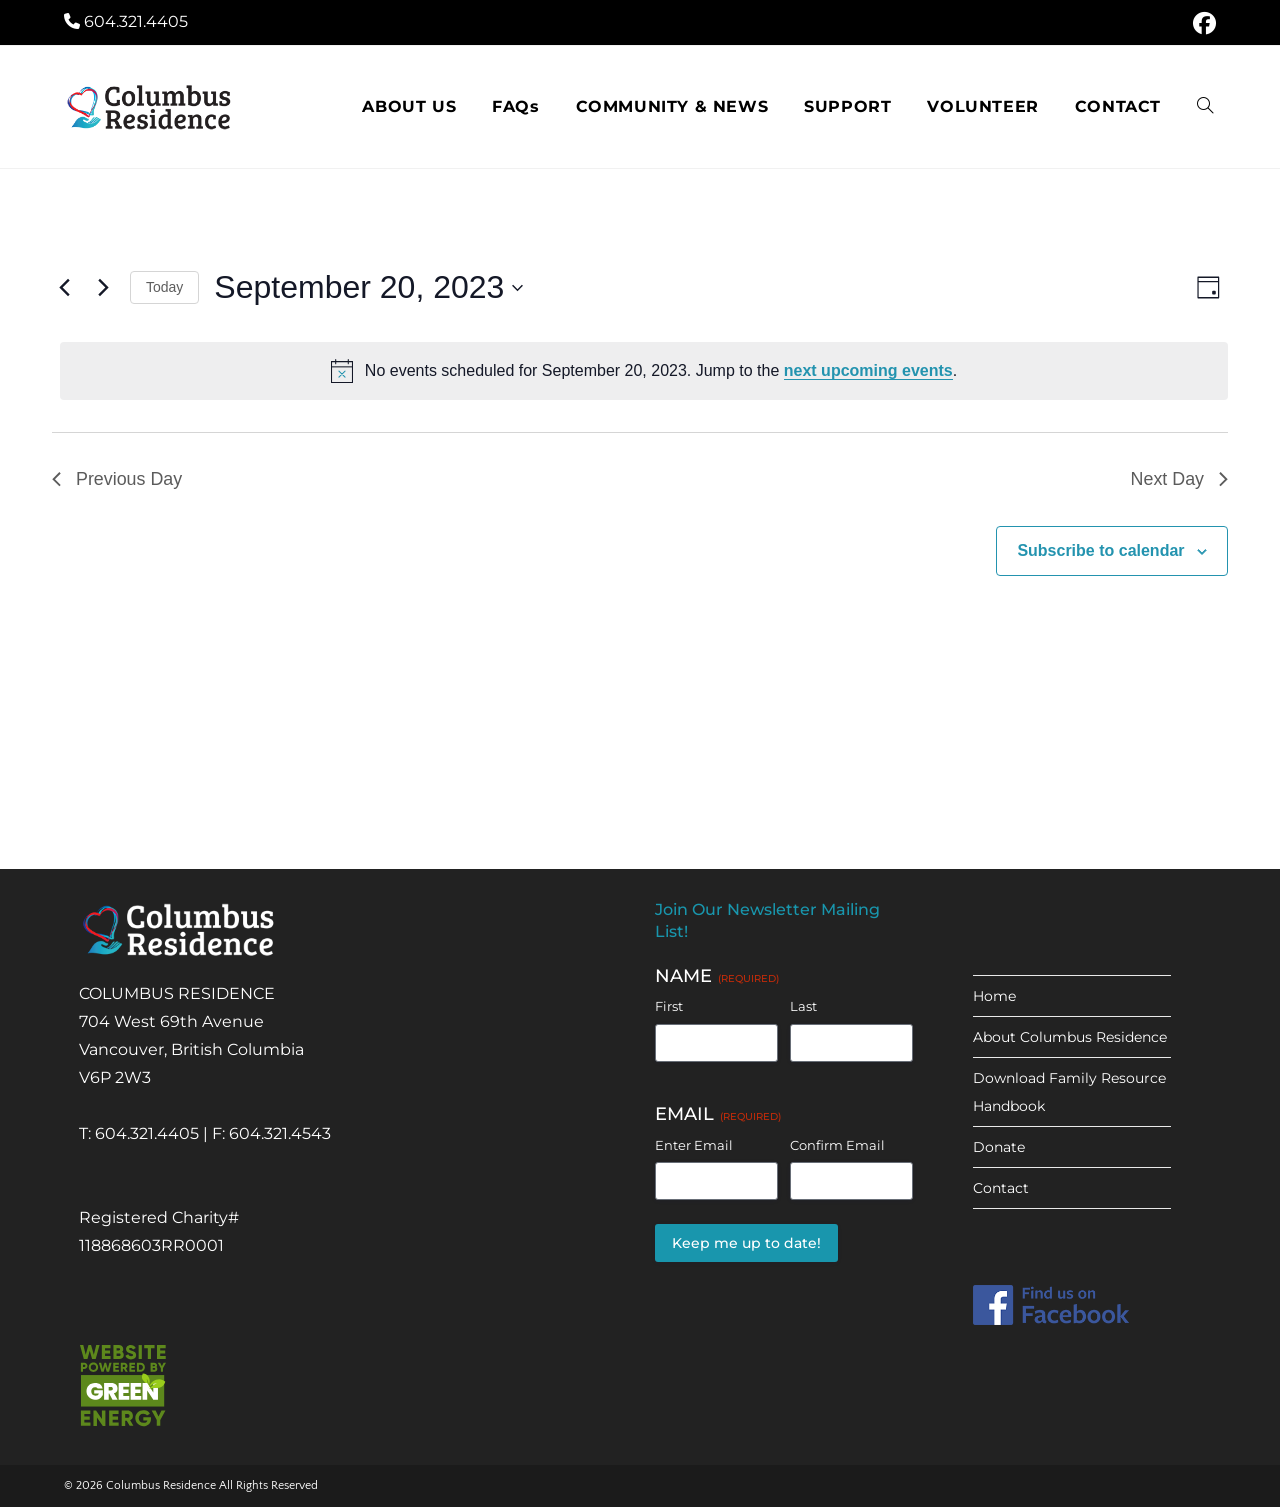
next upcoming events (868, 370)
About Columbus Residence (1070, 1037)
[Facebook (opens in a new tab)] (1201, 23)
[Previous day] (64, 288)
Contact (1001, 1188)
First (669, 1006)
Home (994, 996)
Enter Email (694, 1145)
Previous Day (117, 479)
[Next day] (103, 288)
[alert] (644, 371)
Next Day (1179, 479)
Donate (999, 1147)
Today (164, 287)
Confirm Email (837, 1145)
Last (803, 1006)
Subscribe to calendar (1100, 550)
